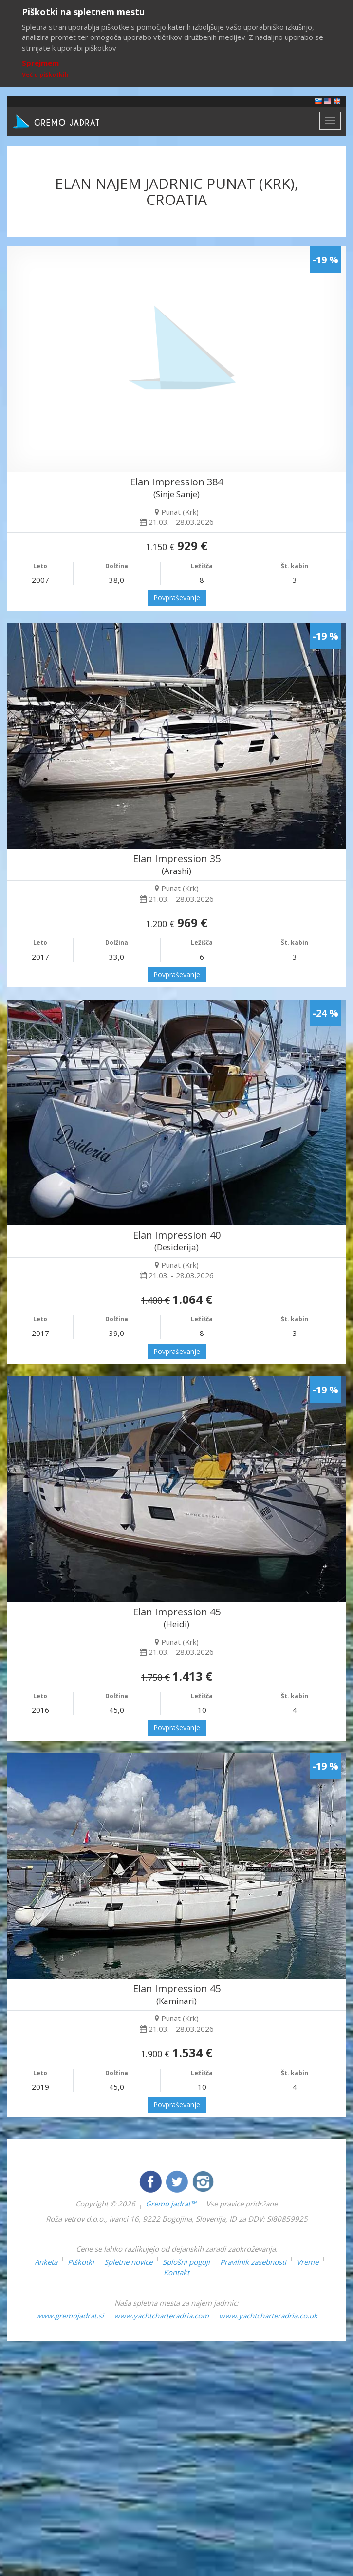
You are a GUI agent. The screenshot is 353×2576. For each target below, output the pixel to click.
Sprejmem (40, 63)
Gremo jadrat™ (171, 2203)
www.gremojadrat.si (70, 2315)
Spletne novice (128, 2262)
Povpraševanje (176, 597)
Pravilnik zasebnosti (253, 2262)
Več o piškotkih (45, 75)
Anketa (46, 2262)
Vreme (307, 2262)
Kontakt (176, 2272)
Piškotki (81, 2262)
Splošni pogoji (186, 2262)
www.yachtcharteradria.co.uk (268, 2315)
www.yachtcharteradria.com (161, 2315)
